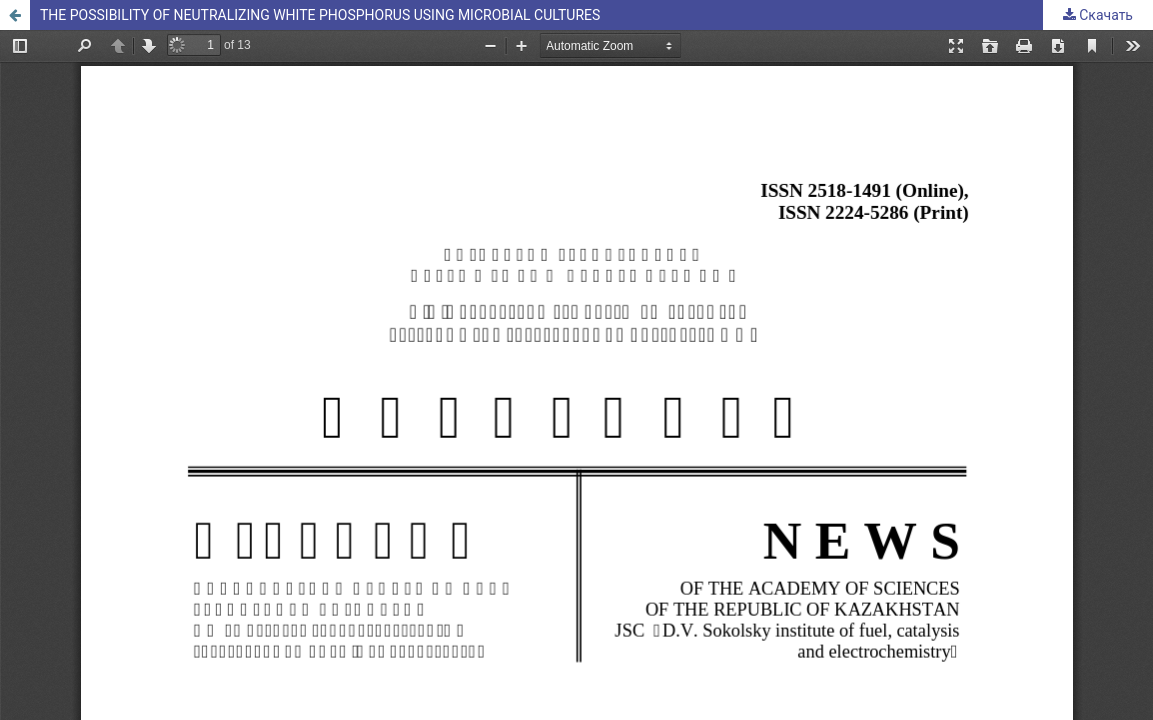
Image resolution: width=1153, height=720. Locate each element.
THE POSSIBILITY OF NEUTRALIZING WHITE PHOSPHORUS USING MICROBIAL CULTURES (320, 15)
